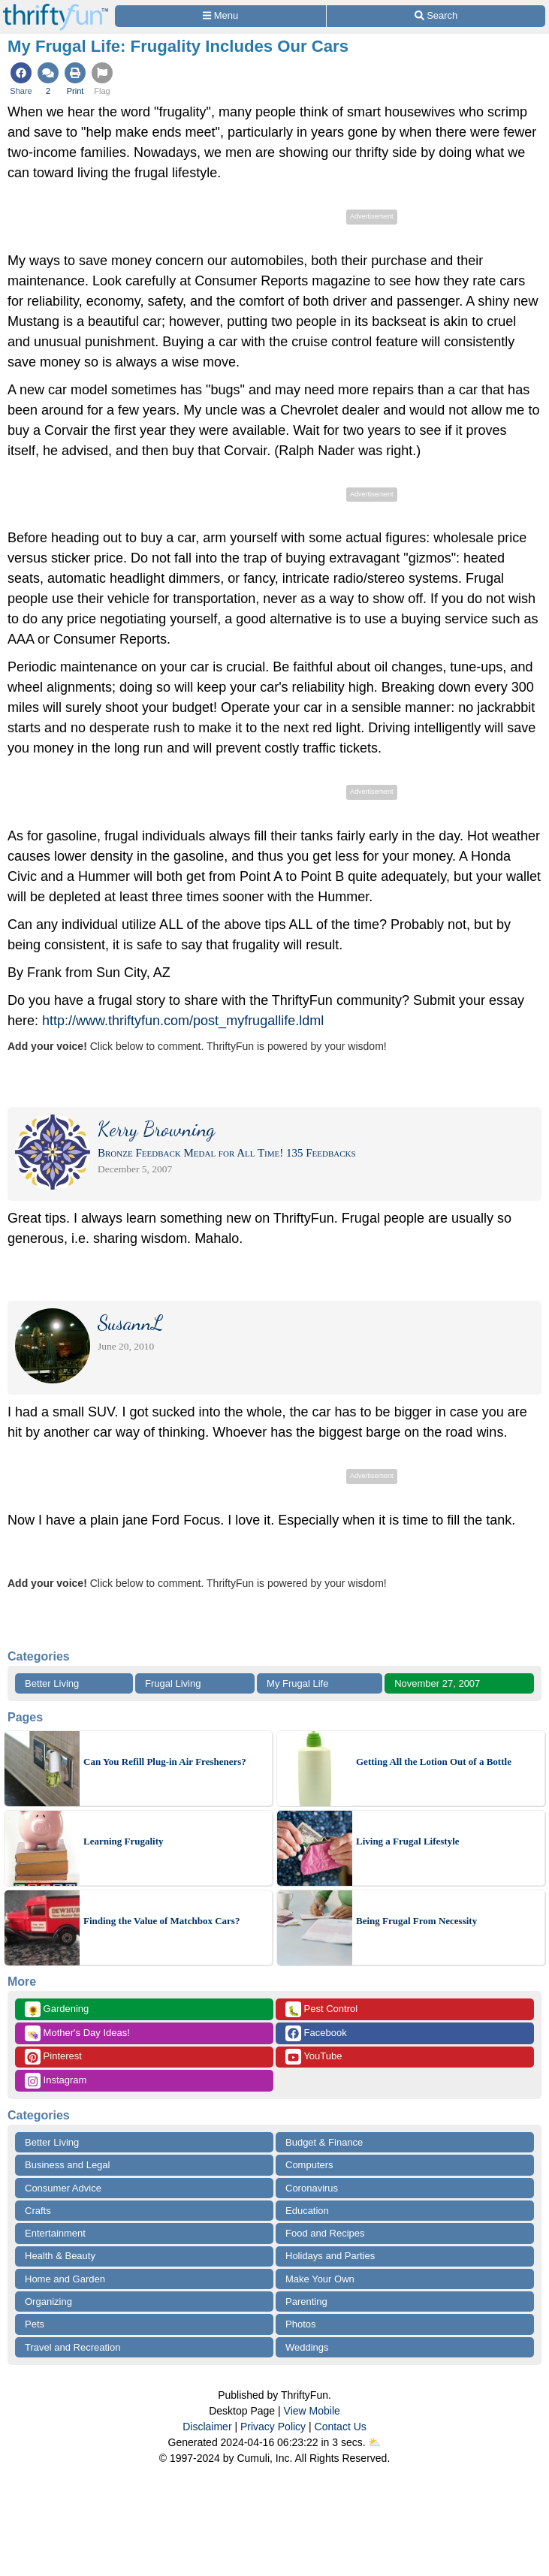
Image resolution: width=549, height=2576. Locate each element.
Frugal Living (173, 1683)
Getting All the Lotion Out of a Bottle (433, 1761)
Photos (300, 2324)
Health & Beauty (60, 2255)
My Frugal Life (297, 1683)
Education (307, 2210)
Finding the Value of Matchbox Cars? (161, 1920)
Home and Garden (65, 2279)
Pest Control (321, 2009)
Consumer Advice (63, 2188)
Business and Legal (67, 2164)
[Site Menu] (220, 16)
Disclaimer (206, 2427)
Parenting (306, 2301)
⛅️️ (374, 2442)
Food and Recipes (325, 2233)
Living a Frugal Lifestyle (408, 1841)
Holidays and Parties (330, 2255)
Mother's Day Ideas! (77, 2033)
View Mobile (312, 2411)
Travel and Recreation (72, 2347)
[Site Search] (436, 16)
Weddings (307, 2347)
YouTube (313, 2057)
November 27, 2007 (437, 1683)
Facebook (316, 2033)
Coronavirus (311, 2188)
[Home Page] (55, 8)
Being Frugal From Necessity (416, 1920)
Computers (309, 2164)
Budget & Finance (324, 2142)
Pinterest (53, 2057)
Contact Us (341, 2427)
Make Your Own (319, 2279)
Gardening (57, 2009)
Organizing (48, 2301)
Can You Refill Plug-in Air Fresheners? (164, 1761)
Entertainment (55, 2233)
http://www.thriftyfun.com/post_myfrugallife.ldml (183, 1020)
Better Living (52, 1683)
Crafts (38, 2210)
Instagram (55, 2081)
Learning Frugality (123, 1841)
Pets (34, 2324)
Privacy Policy (273, 2427)
